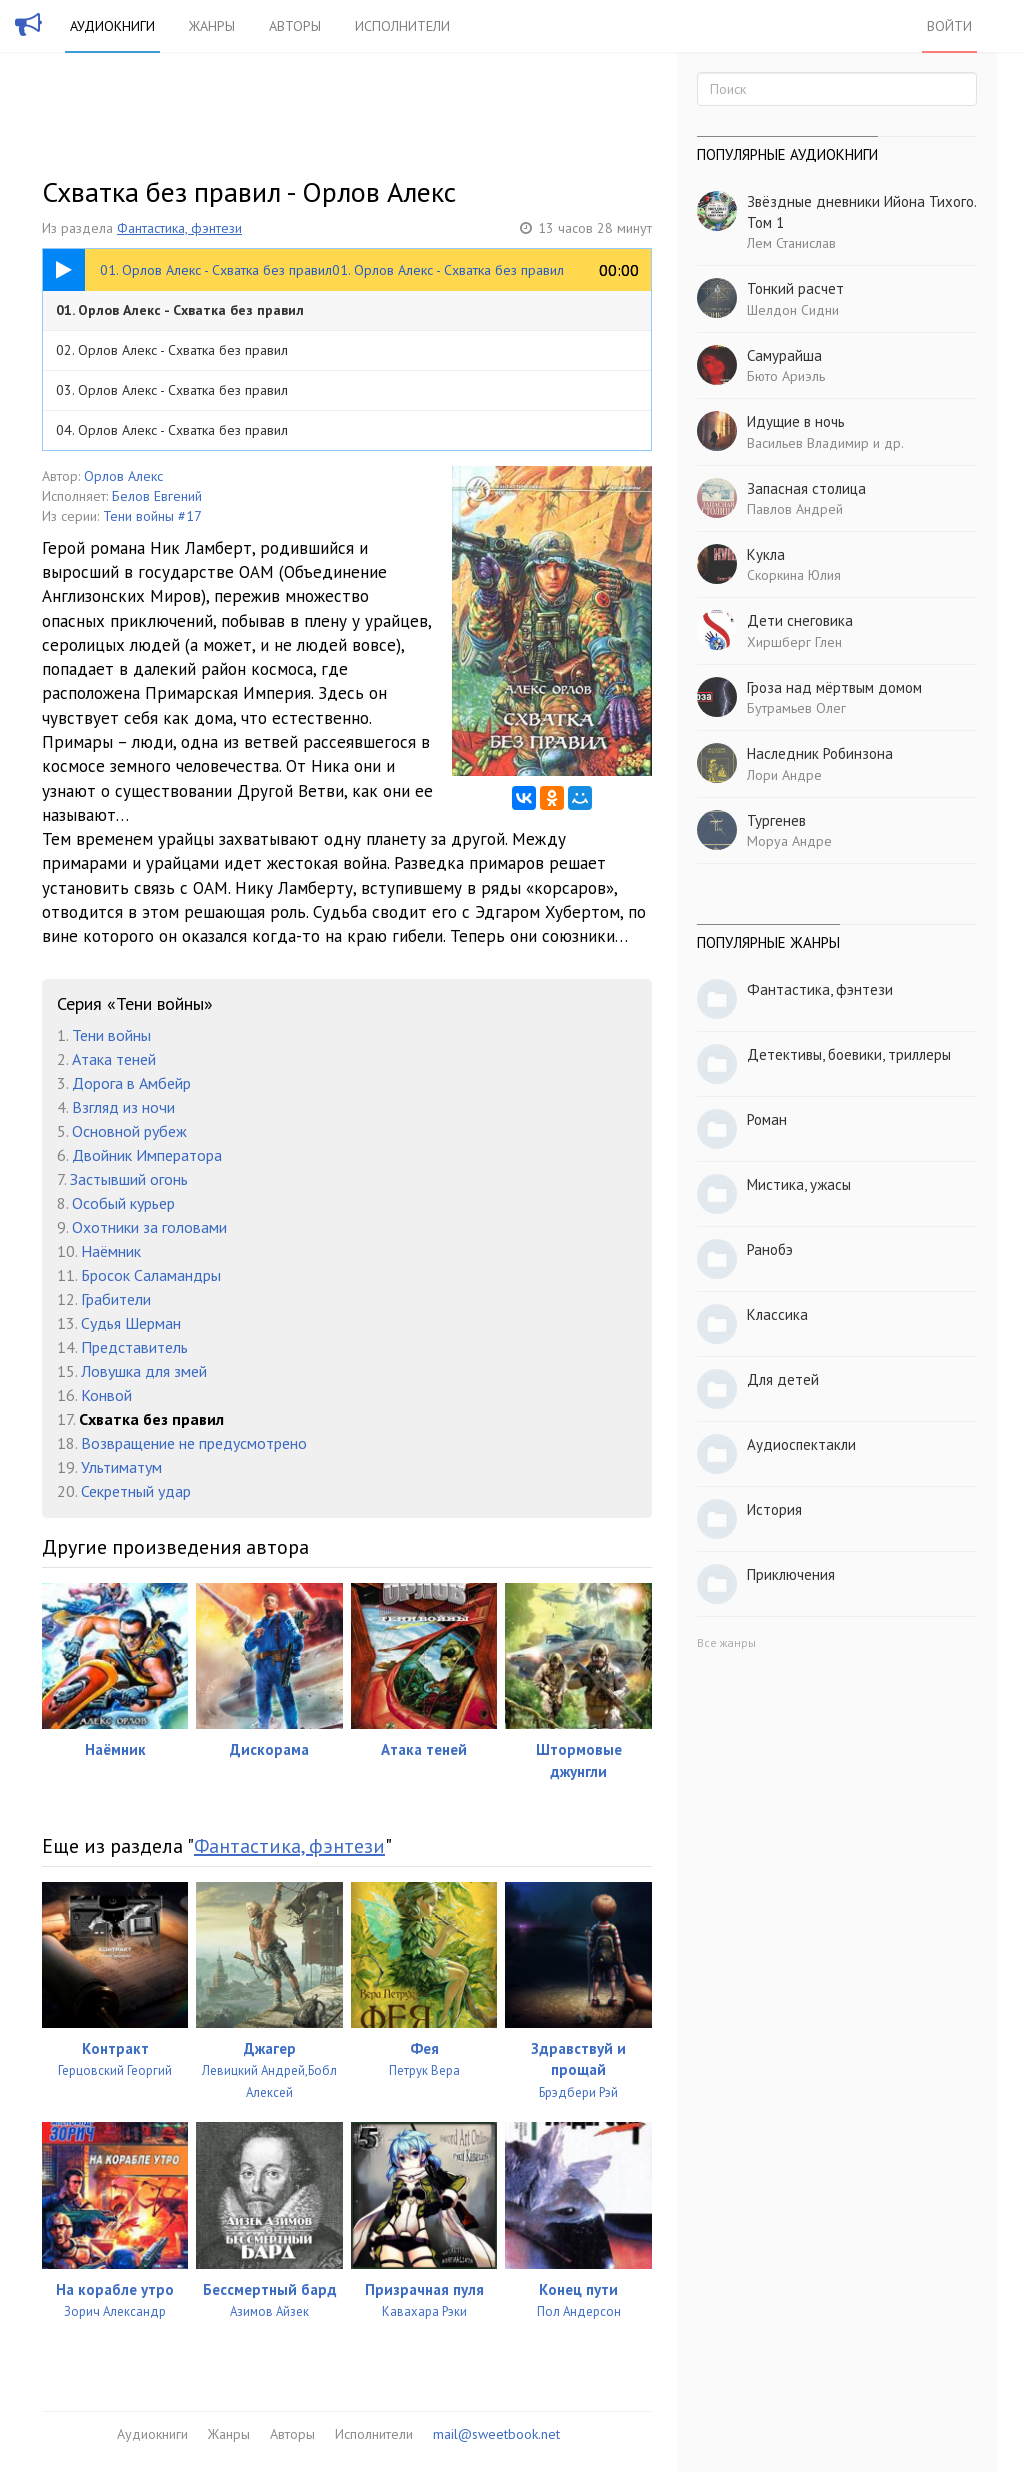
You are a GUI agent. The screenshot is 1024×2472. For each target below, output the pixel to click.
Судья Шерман (131, 1323)
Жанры (212, 26)
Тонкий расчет (795, 288)
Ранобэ (770, 1249)
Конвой (106, 1395)
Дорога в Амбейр (131, 1083)
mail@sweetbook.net (496, 2434)
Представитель (134, 1347)
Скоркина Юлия (794, 575)
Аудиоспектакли (801, 1444)
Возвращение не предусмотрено (194, 1443)
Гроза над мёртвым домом (834, 687)
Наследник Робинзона (820, 753)
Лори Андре (784, 775)
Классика (777, 1314)
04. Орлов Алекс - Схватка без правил (172, 430)
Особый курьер (123, 1203)
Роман (767, 1119)
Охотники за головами (149, 1227)
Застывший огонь (129, 1179)
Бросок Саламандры (151, 1275)
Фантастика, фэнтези (179, 228)
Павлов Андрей (795, 509)
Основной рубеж (129, 1131)
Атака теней (114, 1059)
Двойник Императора (147, 1155)
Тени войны (111, 1035)
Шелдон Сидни (793, 310)
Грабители (116, 1299)
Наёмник (111, 1251)
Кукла (766, 554)
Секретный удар (136, 1491)
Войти (949, 26)
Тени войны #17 (152, 516)
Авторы (295, 26)
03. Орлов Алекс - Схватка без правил (172, 390)
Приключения (791, 1574)
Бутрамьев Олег (796, 708)
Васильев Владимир (808, 443)
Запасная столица (806, 488)
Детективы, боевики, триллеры (849, 1054)
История (774, 1509)
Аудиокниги (112, 26)
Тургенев (776, 820)
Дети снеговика (800, 620)
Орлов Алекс (123, 476)
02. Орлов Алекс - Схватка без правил (172, 350)
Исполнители (402, 26)
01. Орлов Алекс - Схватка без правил (180, 310)
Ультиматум (121, 1467)
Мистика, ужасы (799, 1184)
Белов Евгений (157, 496)
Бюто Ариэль (786, 376)
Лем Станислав (791, 243)
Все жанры (726, 1642)
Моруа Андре (789, 841)
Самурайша (784, 355)
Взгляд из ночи (123, 1107)
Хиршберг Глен (794, 642)
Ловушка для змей (144, 1371)
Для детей (783, 1379)
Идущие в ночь (796, 421)
